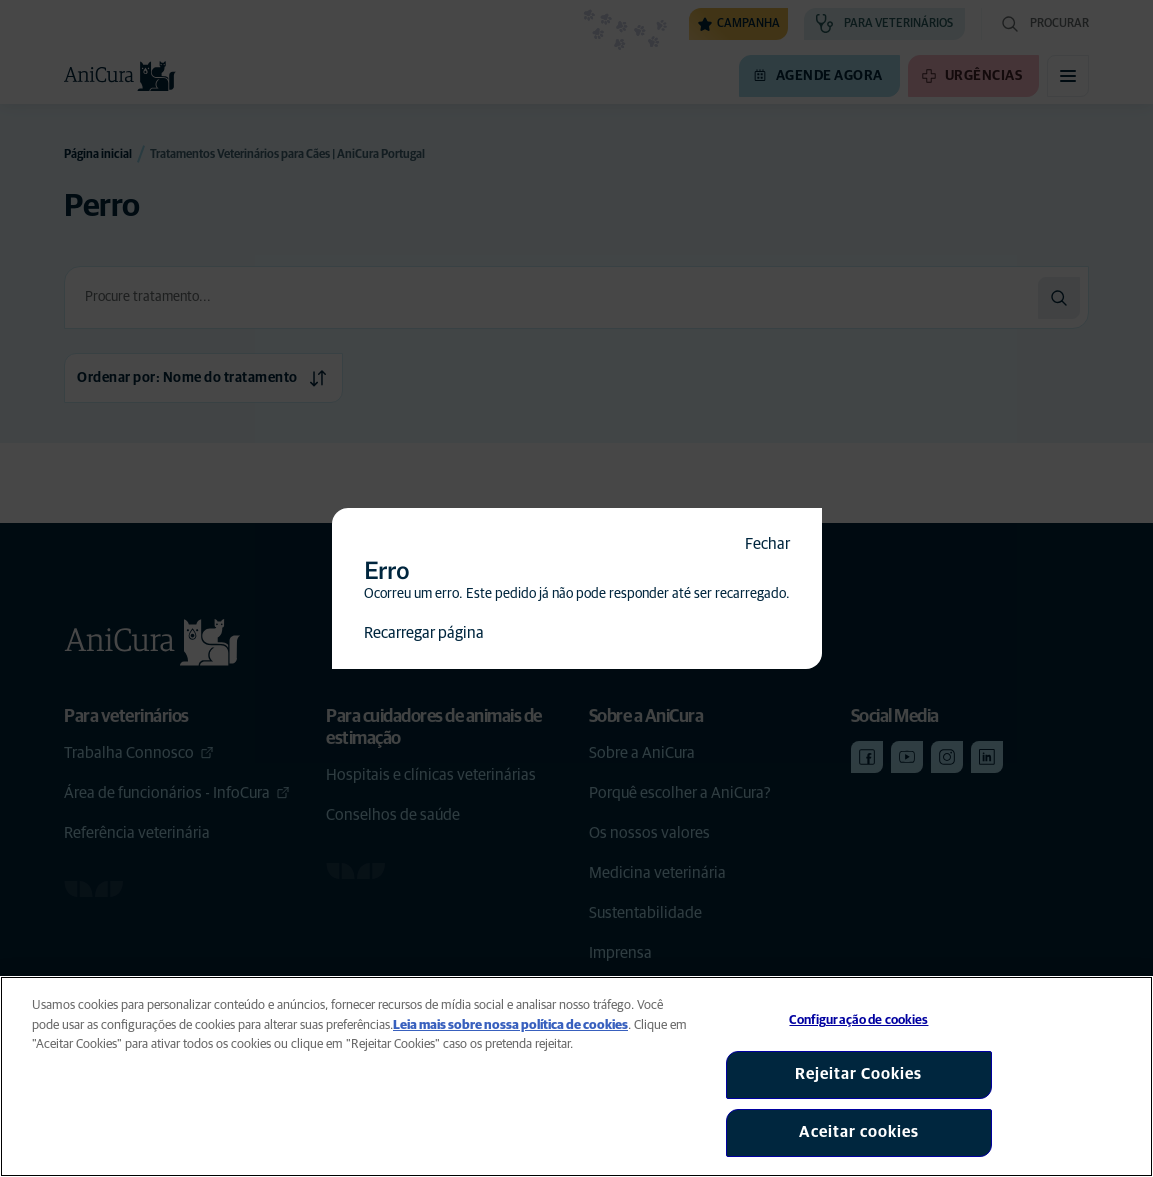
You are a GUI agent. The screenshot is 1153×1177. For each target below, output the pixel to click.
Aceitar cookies (859, 1132)
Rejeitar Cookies (858, 1074)
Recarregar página (424, 633)
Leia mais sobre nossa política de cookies (510, 1025)
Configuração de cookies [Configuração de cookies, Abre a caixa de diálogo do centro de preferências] (858, 1020)
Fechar (767, 544)
